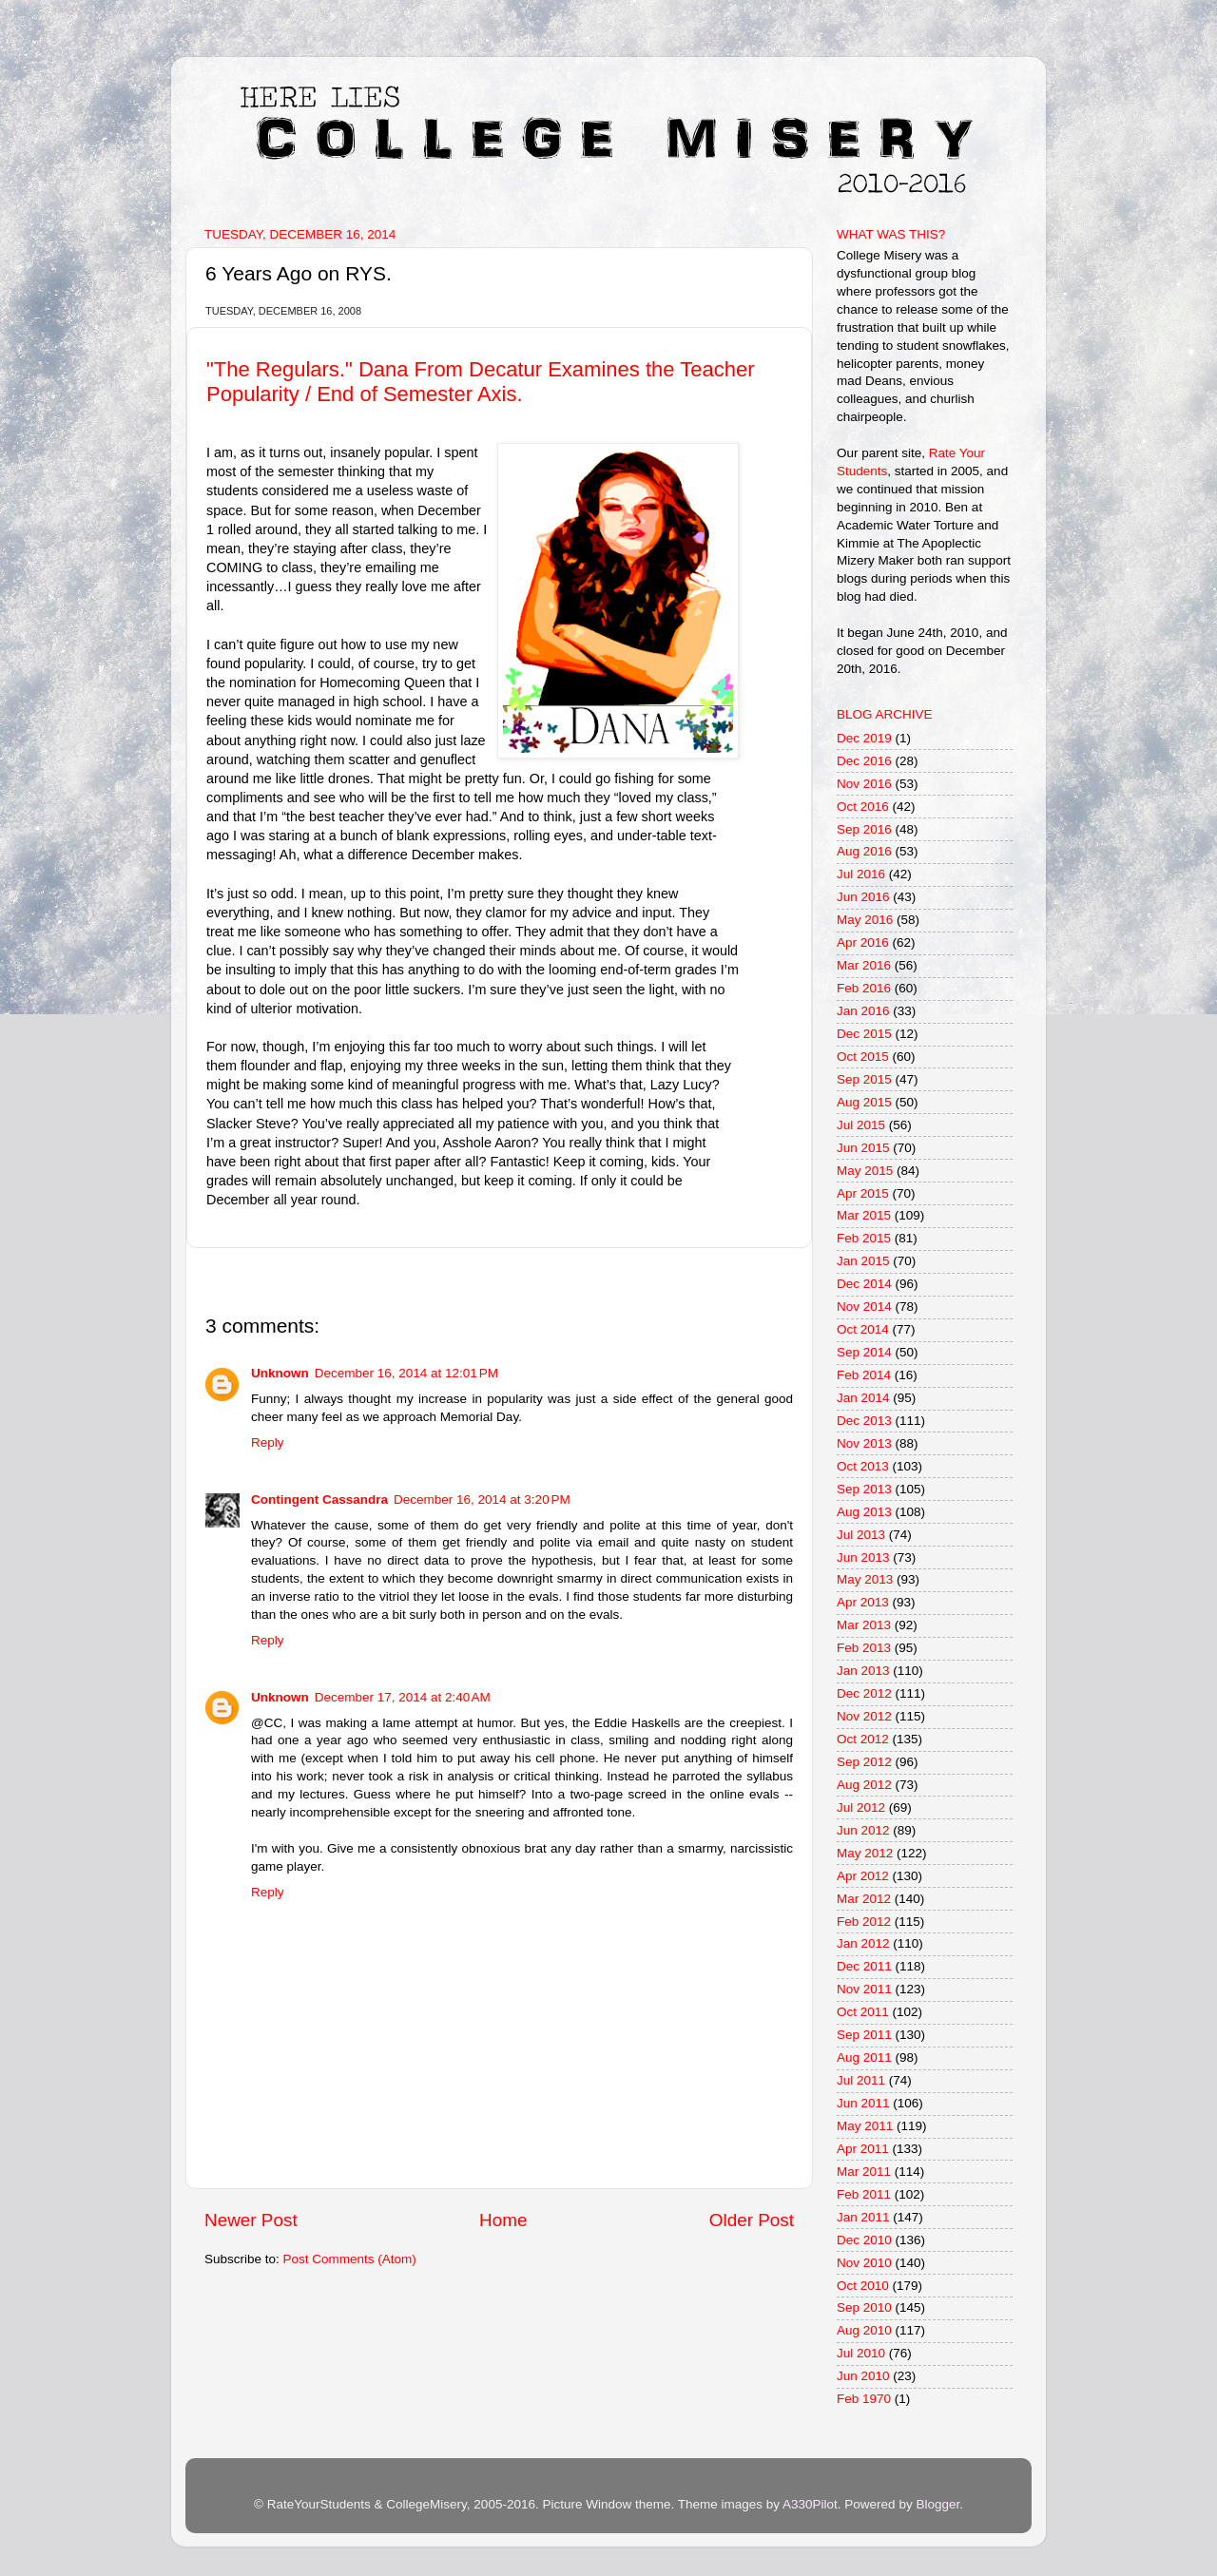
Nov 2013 (864, 1443)
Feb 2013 (864, 1648)
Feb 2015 (864, 1238)
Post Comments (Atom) (349, 2259)
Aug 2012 (864, 1785)
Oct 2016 (863, 806)
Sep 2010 (864, 2307)
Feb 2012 (864, 1921)
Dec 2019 (864, 738)
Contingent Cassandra (319, 1499)
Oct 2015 (863, 1056)
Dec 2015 (864, 1034)
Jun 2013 (863, 1557)
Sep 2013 (864, 1489)
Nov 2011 (864, 1989)
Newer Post (251, 2220)
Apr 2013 (863, 1602)
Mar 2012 (864, 1899)
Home (503, 2220)
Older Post (751, 2220)
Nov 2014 (864, 1306)
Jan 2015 (863, 1261)
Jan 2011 (863, 2217)
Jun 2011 (863, 2103)
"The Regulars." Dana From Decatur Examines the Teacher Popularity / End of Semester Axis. (480, 381)
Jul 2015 (861, 1125)
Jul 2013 (861, 1535)
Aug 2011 (864, 2057)
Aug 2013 (864, 1512)
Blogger (937, 2504)
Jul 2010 (861, 2353)
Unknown (280, 1373)
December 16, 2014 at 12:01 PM (406, 1373)
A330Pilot (810, 2504)
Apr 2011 (863, 2149)
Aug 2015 (864, 1102)
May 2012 (865, 1853)
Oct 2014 (863, 1329)
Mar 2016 (864, 965)
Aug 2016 (864, 851)
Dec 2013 (864, 1420)
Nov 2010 (864, 2263)
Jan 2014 (863, 1398)
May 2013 (865, 1579)
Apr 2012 (863, 1876)
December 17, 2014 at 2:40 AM (403, 1697)
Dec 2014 (864, 1284)
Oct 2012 (863, 1739)
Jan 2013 (863, 1670)
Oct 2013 (863, 1466)
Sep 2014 (864, 1352)
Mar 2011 (864, 2171)
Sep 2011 (864, 2035)
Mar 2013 (864, 1625)
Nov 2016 (864, 784)
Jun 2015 (863, 1148)
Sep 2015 (864, 1079)
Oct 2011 (863, 2012)
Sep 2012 (864, 1762)
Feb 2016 (864, 988)
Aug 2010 (864, 2330)
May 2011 (865, 2126)
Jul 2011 (861, 2080)
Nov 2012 (864, 1716)
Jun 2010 (863, 2376)
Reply (267, 1442)
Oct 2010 (863, 2285)
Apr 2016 (863, 942)
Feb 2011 (864, 2194)
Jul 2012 (861, 1807)
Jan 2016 (863, 1011)
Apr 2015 (863, 1193)
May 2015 (865, 1170)
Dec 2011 (864, 1966)
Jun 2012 (863, 1830)
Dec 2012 (864, 1693)
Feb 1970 (864, 2399)
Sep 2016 (864, 829)
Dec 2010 (864, 2240)
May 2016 (865, 920)
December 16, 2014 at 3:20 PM (482, 1499)
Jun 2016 (863, 897)
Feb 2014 (864, 1375)
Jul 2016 (861, 874)
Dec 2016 (864, 761)
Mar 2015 (864, 1215)
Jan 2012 (863, 1943)
